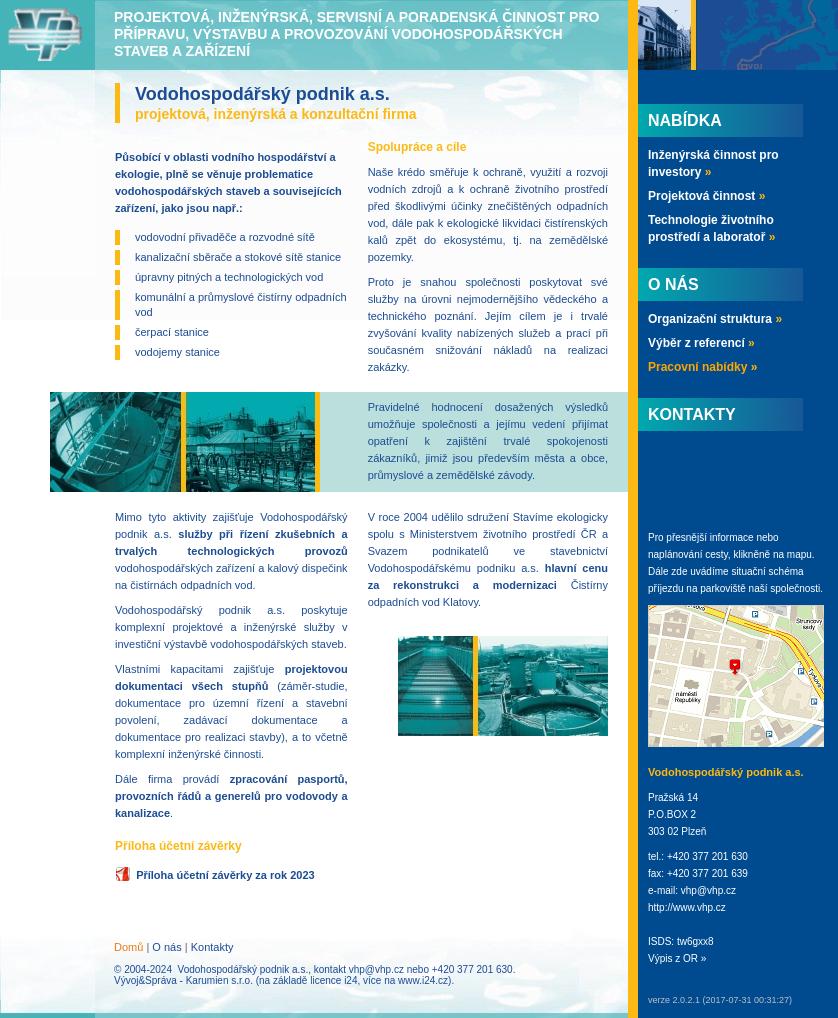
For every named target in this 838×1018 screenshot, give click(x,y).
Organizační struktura (715, 319)
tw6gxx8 (695, 941)
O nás (166, 947)
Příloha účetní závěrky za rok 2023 (225, 875)
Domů (128, 947)
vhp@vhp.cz (376, 969)
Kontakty (212, 947)
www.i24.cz (423, 980)
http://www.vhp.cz (687, 907)
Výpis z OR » (677, 958)
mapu (799, 554)
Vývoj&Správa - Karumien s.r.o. (183, 980)
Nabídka (685, 120)
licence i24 (333, 980)
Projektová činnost (706, 196)
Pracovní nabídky (702, 367)
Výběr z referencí (701, 343)
